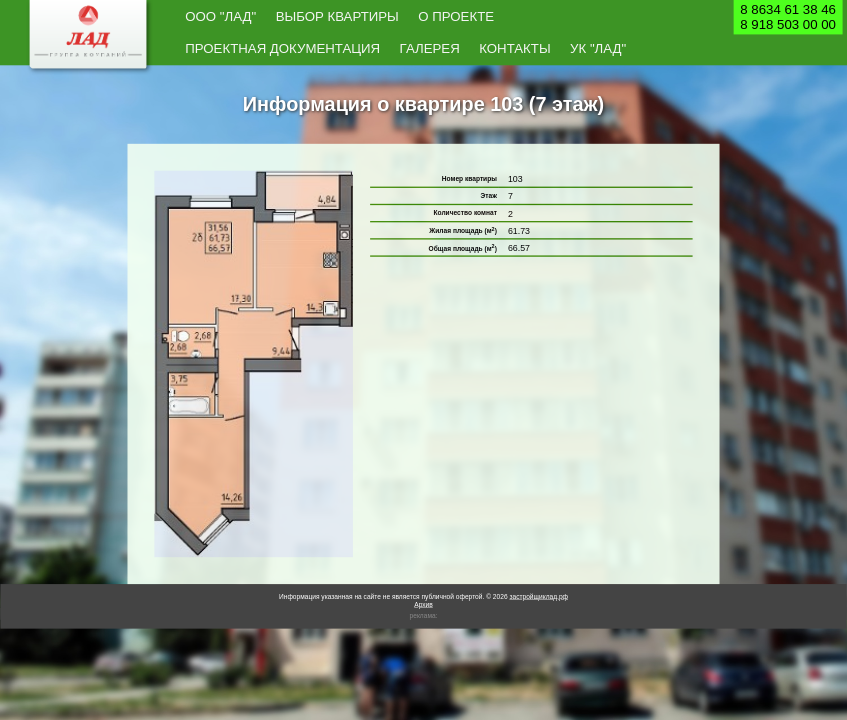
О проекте (352, 17)
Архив (423, 574)
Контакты (594, 17)
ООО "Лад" (204, 17)
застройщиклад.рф (538, 566)
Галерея (540, 17)
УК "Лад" (648, 17)
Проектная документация (448, 17)
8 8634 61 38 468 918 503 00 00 (788, 17)
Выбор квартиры (278, 17)
